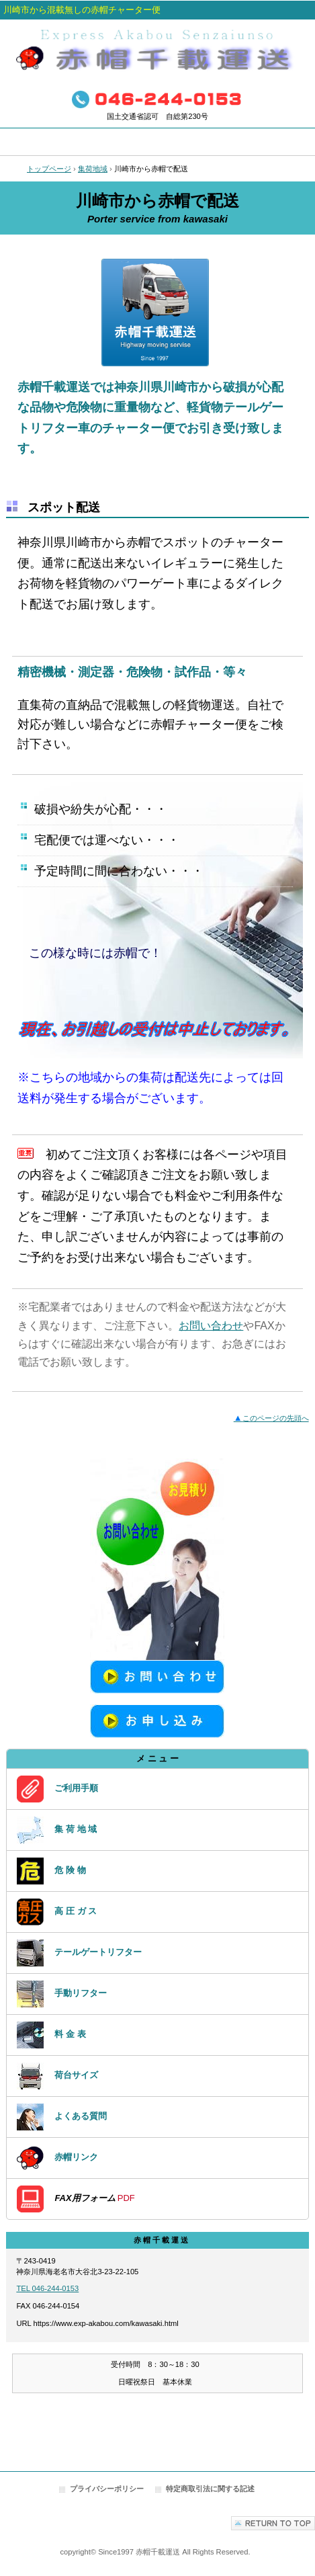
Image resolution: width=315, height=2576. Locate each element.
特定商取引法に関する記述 (210, 2489)
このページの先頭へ (271, 1418)
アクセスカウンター (157, 2431)
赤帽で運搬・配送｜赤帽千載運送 (157, 51)
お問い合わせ (211, 1325)
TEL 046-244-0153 (47, 2288)
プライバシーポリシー (107, 2489)
